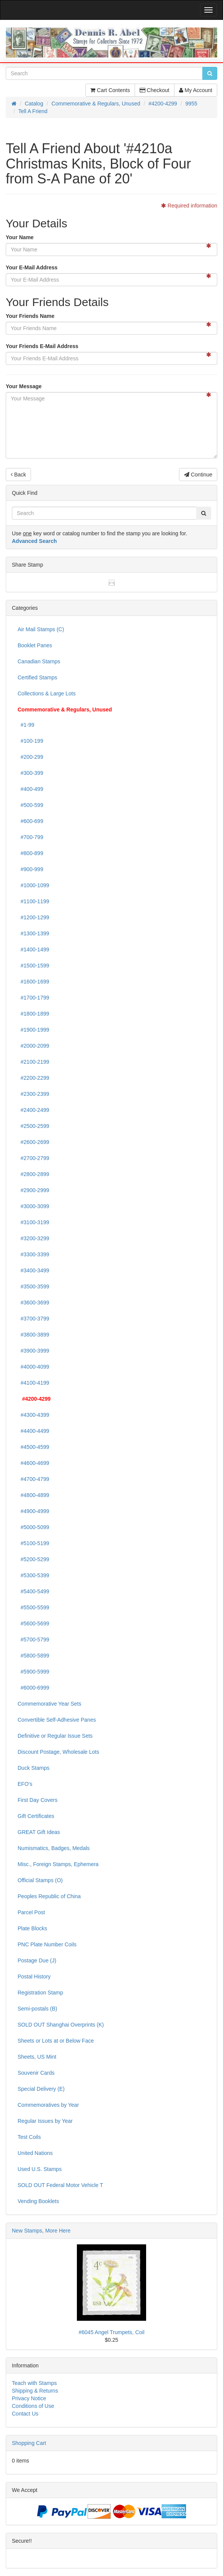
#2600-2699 (33, 1142)
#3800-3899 (33, 1335)
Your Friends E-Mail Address (42, 346)
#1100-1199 (33, 901)
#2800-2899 (33, 1174)
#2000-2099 (33, 1046)
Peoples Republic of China (49, 1896)
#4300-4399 (33, 1415)
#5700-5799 (33, 1639)
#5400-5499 (33, 1591)
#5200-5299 (33, 1559)
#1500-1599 (33, 965)
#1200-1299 (33, 917)
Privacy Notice (29, 2398)
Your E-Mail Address (31, 267)
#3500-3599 (33, 1286)
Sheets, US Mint (37, 2057)
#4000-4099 (33, 1367)
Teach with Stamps (34, 2383)
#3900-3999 (33, 1351)
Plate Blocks (32, 1928)
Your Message (24, 386)
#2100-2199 (33, 1062)
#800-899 (30, 853)
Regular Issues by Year (45, 2121)
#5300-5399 (33, 1575)
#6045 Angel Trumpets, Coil (112, 2332)
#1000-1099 (33, 885)
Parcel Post (31, 1912)
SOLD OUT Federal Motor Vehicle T (60, 2185)
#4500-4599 (33, 1447)
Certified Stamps (37, 677)
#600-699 (30, 821)
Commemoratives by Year (48, 2105)
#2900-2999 (33, 1190)
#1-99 (26, 725)
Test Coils (29, 2137)
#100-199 (30, 741)
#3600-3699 (33, 1302)
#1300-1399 (33, 933)
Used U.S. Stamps (40, 2169)
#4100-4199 (33, 1383)
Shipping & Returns (35, 2391)
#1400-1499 (33, 949)
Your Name (20, 237)
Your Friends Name (30, 316)
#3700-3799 (33, 1319)
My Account (195, 90)
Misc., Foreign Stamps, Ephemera (58, 1864)
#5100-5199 (33, 1543)
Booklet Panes (35, 645)
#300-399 (30, 773)
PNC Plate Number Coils (47, 1944)
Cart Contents (110, 90)
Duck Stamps (33, 1768)
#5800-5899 (33, 1656)
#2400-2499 (33, 1110)
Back (18, 474)
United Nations (35, 2153)
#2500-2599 (33, 1126)
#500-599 (30, 805)
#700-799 (30, 837)
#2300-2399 (33, 1094)
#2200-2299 (33, 1078)
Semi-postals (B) (37, 2009)
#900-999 (30, 869)
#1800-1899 (33, 1014)
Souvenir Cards (36, 2073)
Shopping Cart (29, 2443)
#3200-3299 (33, 1238)
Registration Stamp (40, 1993)
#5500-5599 (33, 1607)
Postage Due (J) (37, 1960)
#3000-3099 (33, 1206)
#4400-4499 (33, 1431)
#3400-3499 (33, 1270)
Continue (198, 474)
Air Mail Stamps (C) (41, 629)
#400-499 (30, 789)
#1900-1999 (33, 1030)
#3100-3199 (33, 1222)
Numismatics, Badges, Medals (54, 1848)
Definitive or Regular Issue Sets (55, 1736)
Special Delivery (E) (41, 2089)
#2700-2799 (33, 1158)
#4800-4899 (33, 1495)
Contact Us (25, 2414)
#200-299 (30, 757)
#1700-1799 (33, 998)
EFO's (25, 1784)
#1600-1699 (33, 982)
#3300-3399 (33, 1254)
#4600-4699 (33, 1463)
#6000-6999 (33, 1688)
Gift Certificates (36, 1816)
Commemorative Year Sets (49, 1704)
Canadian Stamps (39, 661)
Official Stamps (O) (40, 1880)
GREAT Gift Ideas (39, 1832)
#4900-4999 (33, 1511)
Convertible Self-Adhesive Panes (57, 1720)
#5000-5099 (33, 1527)
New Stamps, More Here (41, 2231)
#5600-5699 (33, 1623)
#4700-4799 (33, 1479)
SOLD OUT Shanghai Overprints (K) (61, 2025)
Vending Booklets (38, 2201)
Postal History (34, 1976)
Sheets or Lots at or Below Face (56, 2041)
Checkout (154, 90)
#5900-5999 (33, 1672)
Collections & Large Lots (47, 693)
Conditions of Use (33, 2406)
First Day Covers (37, 1800)
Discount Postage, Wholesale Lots (58, 1752)
